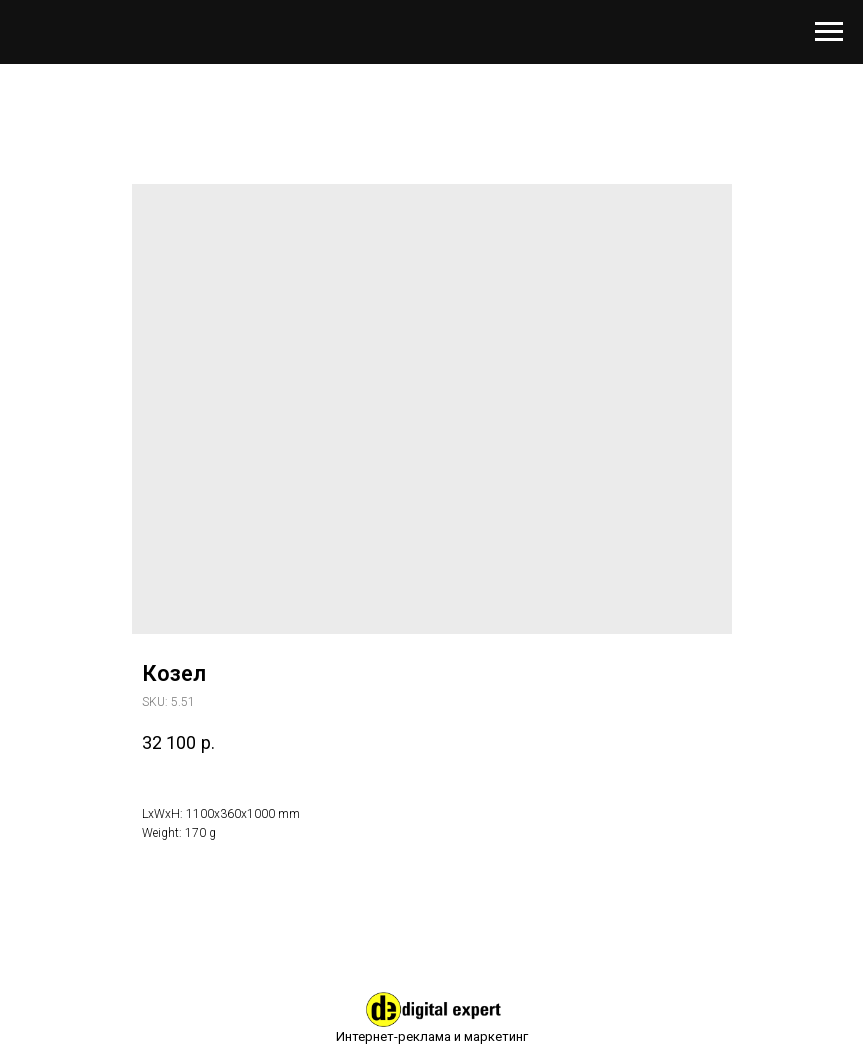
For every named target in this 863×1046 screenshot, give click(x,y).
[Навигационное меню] (829, 32)
